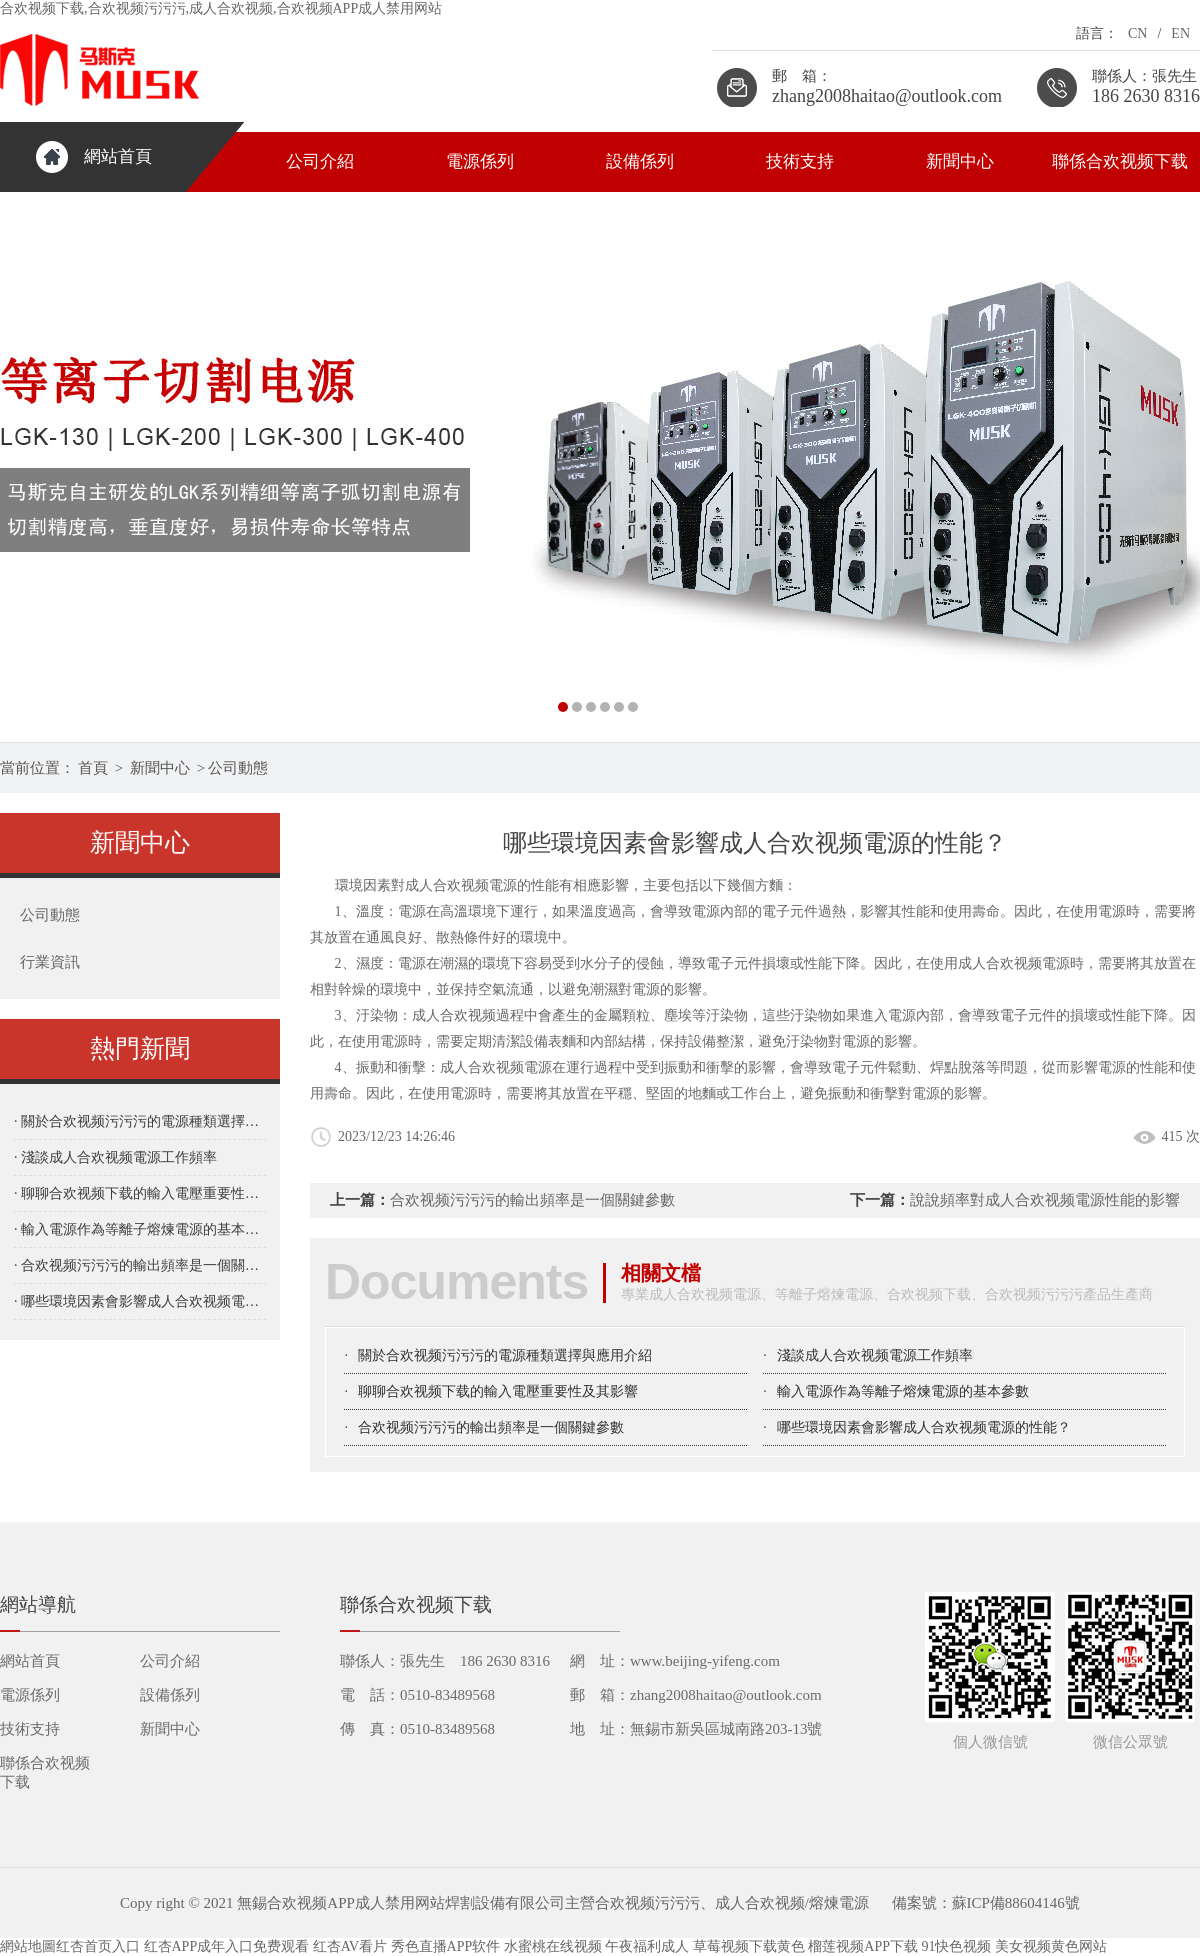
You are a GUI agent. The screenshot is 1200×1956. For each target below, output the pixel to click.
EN (1180, 33)
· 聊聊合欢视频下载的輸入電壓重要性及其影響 (140, 1193)
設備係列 (640, 161)
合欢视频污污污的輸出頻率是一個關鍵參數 (532, 1200)
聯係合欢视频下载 (1120, 161)
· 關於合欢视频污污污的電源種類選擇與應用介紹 (140, 1121)
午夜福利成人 (647, 1946)
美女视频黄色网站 (1051, 1946)
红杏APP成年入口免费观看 (227, 1946)
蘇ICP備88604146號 (1016, 1903)
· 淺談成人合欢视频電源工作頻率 (115, 1157)
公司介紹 (320, 161)
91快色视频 (956, 1946)
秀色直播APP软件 (446, 1946)
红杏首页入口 (98, 1946)
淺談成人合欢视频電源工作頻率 (875, 1355)
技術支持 (800, 161)
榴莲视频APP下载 (863, 1946)
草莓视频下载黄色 (749, 1946)
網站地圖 (28, 1946)
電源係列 (480, 161)
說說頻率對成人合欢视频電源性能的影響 (1045, 1200)
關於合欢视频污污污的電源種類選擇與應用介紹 (505, 1355)
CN (1137, 33)
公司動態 (238, 768)
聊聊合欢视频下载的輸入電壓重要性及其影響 (498, 1391)
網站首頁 (118, 156)
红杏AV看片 (350, 1946)
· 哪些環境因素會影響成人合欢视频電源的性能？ (140, 1301)
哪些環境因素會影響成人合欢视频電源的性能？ (924, 1427)
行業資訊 (50, 962)
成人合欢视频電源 (1014, 963)
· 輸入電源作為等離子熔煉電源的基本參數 (140, 1229)
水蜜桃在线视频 (553, 1946)
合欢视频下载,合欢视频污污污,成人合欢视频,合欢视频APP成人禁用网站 (221, 8)
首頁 (93, 768)
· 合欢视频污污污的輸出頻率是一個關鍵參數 (140, 1265)
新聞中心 (960, 161)
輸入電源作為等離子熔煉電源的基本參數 (903, 1391)
